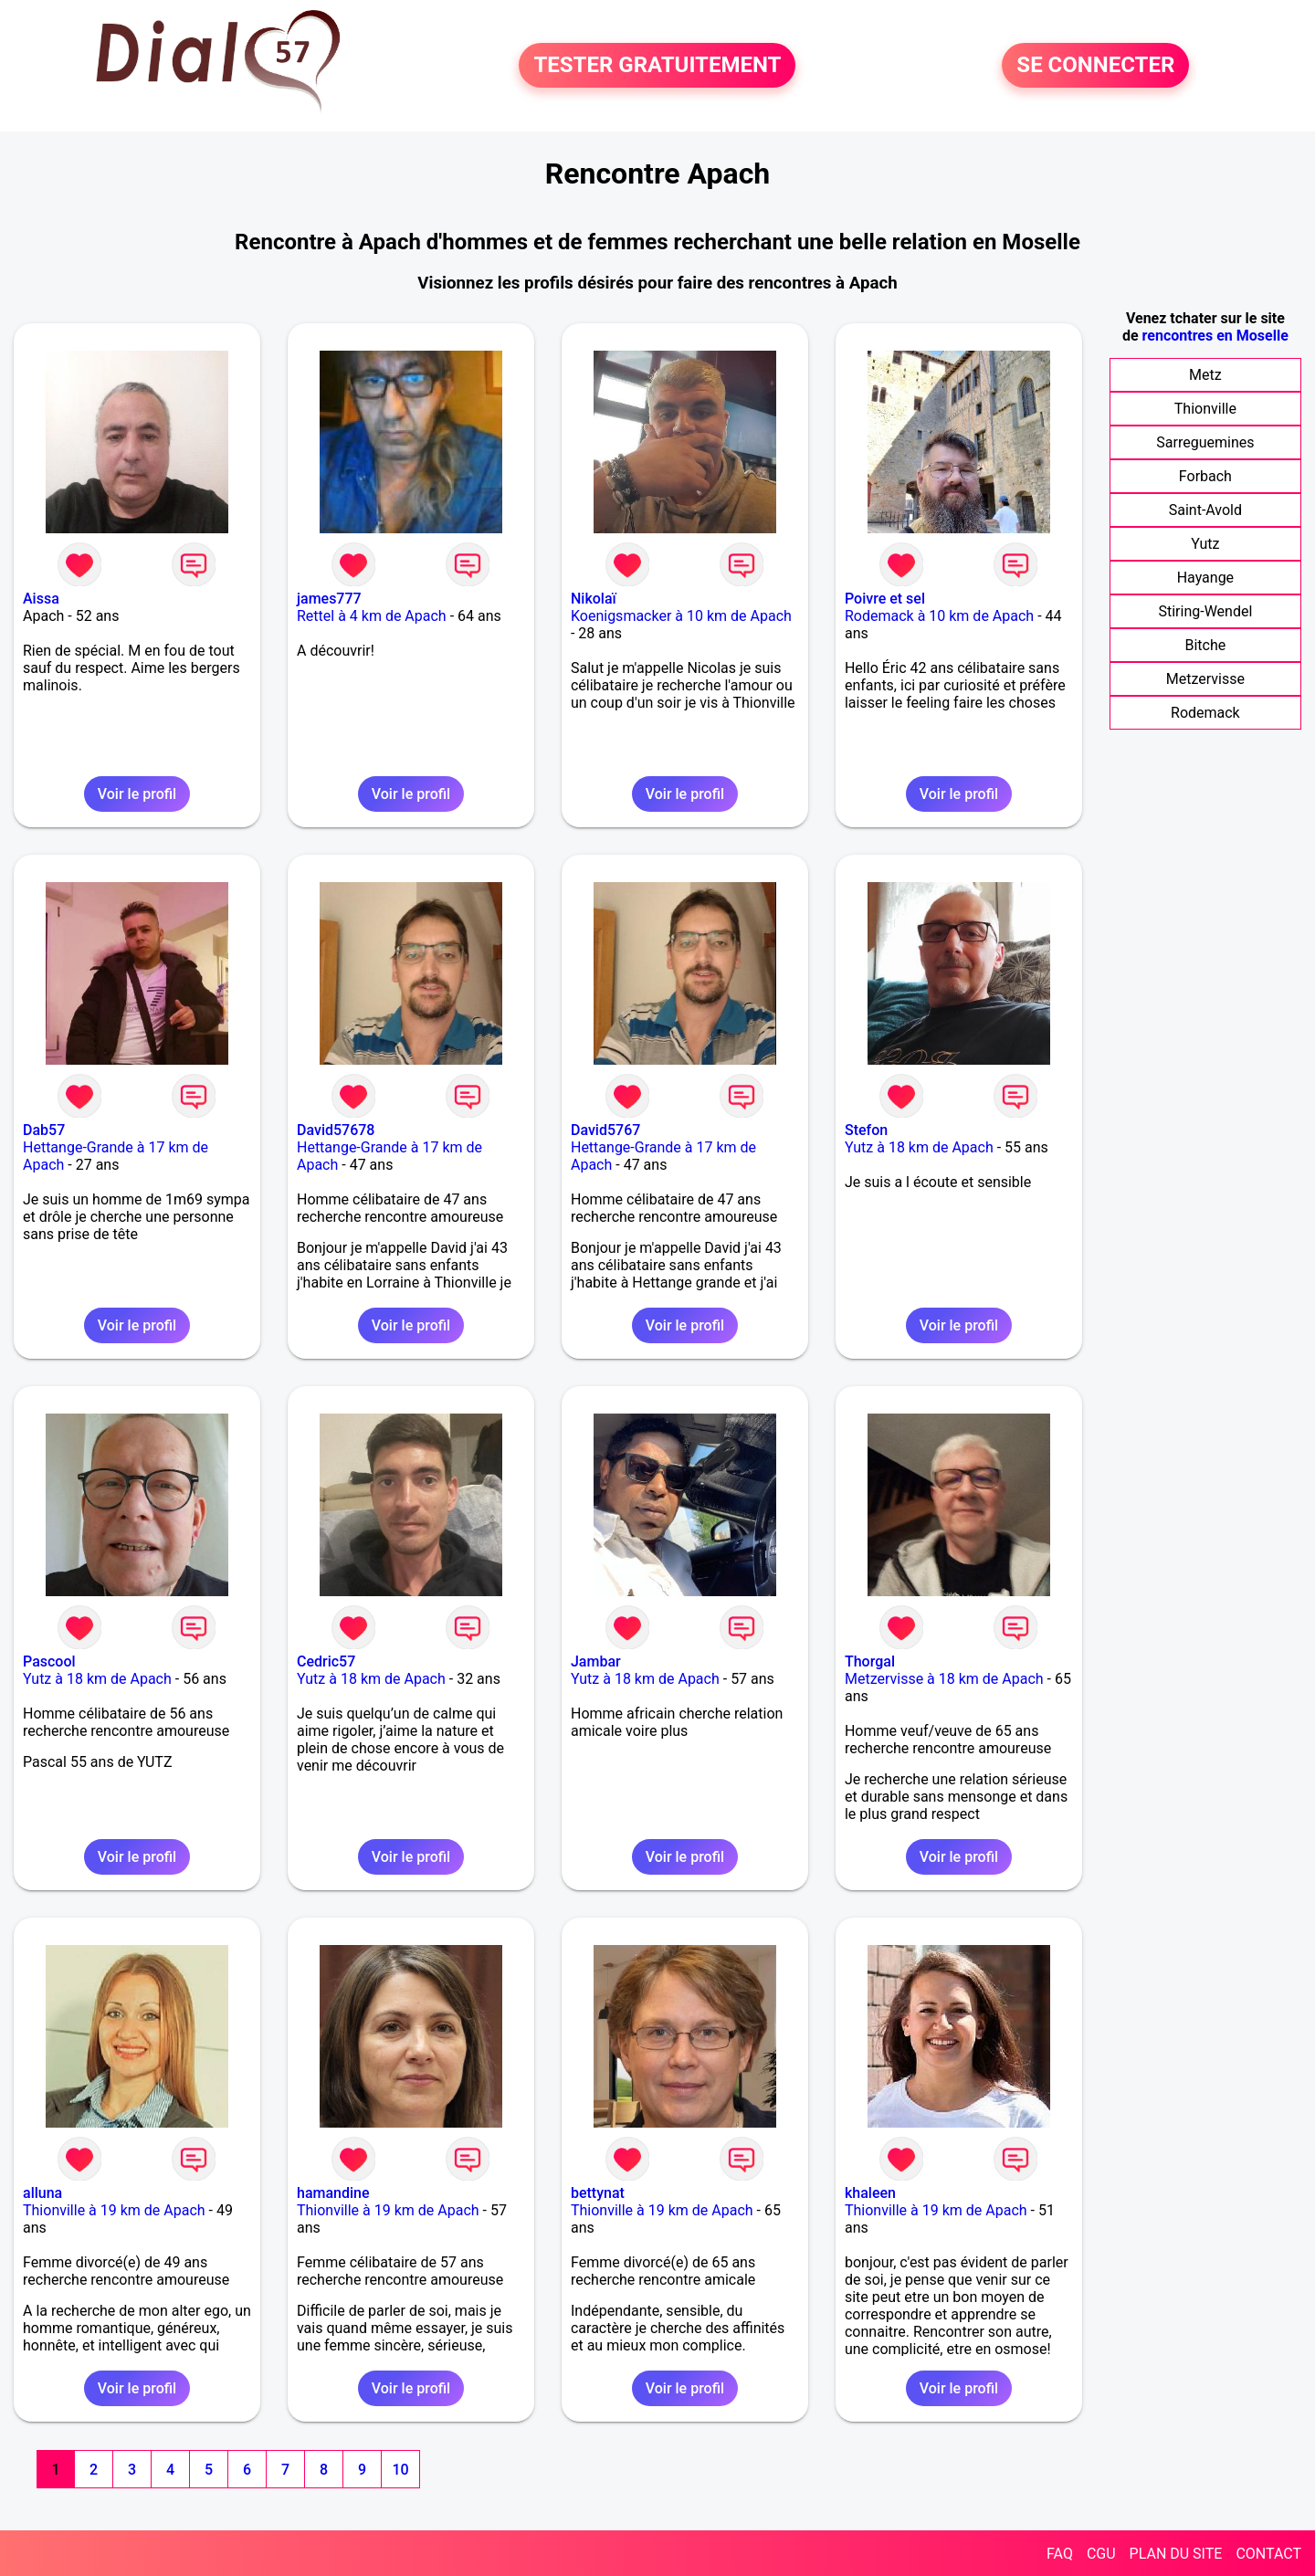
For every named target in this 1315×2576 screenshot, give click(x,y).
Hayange (1205, 577)
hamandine (333, 2193)
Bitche (1205, 645)
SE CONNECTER (1095, 66)
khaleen (870, 2193)
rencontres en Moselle (1215, 335)
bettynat (598, 2193)
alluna (42, 2193)
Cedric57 (326, 1661)
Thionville (1205, 408)
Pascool (49, 1661)
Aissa (41, 598)
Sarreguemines (1205, 442)
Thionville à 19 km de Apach (114, 2210)
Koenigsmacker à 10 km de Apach (681, 616)
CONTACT (1268, 2553)
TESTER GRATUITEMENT (657, 66)
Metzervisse (1205, 679)
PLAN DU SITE (1176, 2553)
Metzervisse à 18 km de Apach (944, 1679)
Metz (1205, 375)
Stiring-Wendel (1205, 611)
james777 (329, 598)
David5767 (605, 1130)
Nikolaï (593, 598)
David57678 (335, 1130)
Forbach (1205, 476)
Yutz (1205, 543)
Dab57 (44, 1130)
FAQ (1060, 2553)
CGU (1101, 2553)
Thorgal (870, 1661)
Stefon (866, 1130)
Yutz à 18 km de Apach (919, 1147)
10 (400, 2469)
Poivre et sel (885, 598)
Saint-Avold (1205, 510)
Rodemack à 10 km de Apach (939, 616)
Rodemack (1205, 712)
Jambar (596, 1661)
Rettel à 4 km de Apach (372, 616)
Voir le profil (137, 794)
